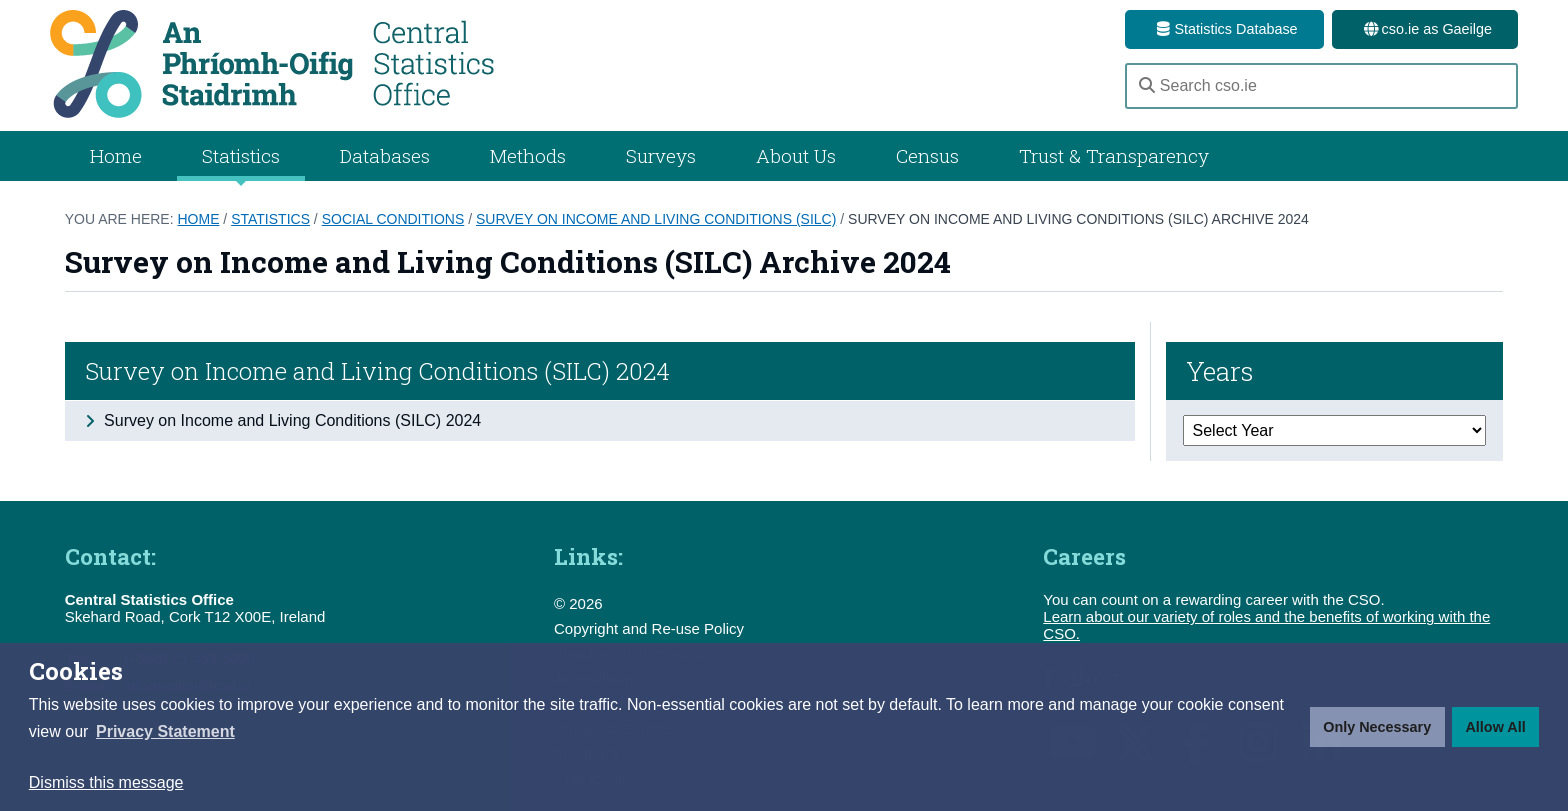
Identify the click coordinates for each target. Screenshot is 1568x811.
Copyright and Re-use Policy (649, 628)
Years (1220, 371)
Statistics (270, 219)
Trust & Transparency (1114, 155)
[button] (165, 732)
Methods (528, 155)
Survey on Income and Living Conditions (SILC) (656, 219)
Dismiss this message (106, 782)
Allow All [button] (1495, 727)
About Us (796, 155)
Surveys (661, 155)
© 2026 (578, 603)
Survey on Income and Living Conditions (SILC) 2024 (377, 371)
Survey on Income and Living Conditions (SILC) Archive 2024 (1078, 219)
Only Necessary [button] (1377, 727)
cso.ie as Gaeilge (1425, 29)
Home (116, 155)
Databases (385, 155)
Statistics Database (1224, 29)
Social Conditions (393, 219)
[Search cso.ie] (1321, 86)
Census (927, 155)
